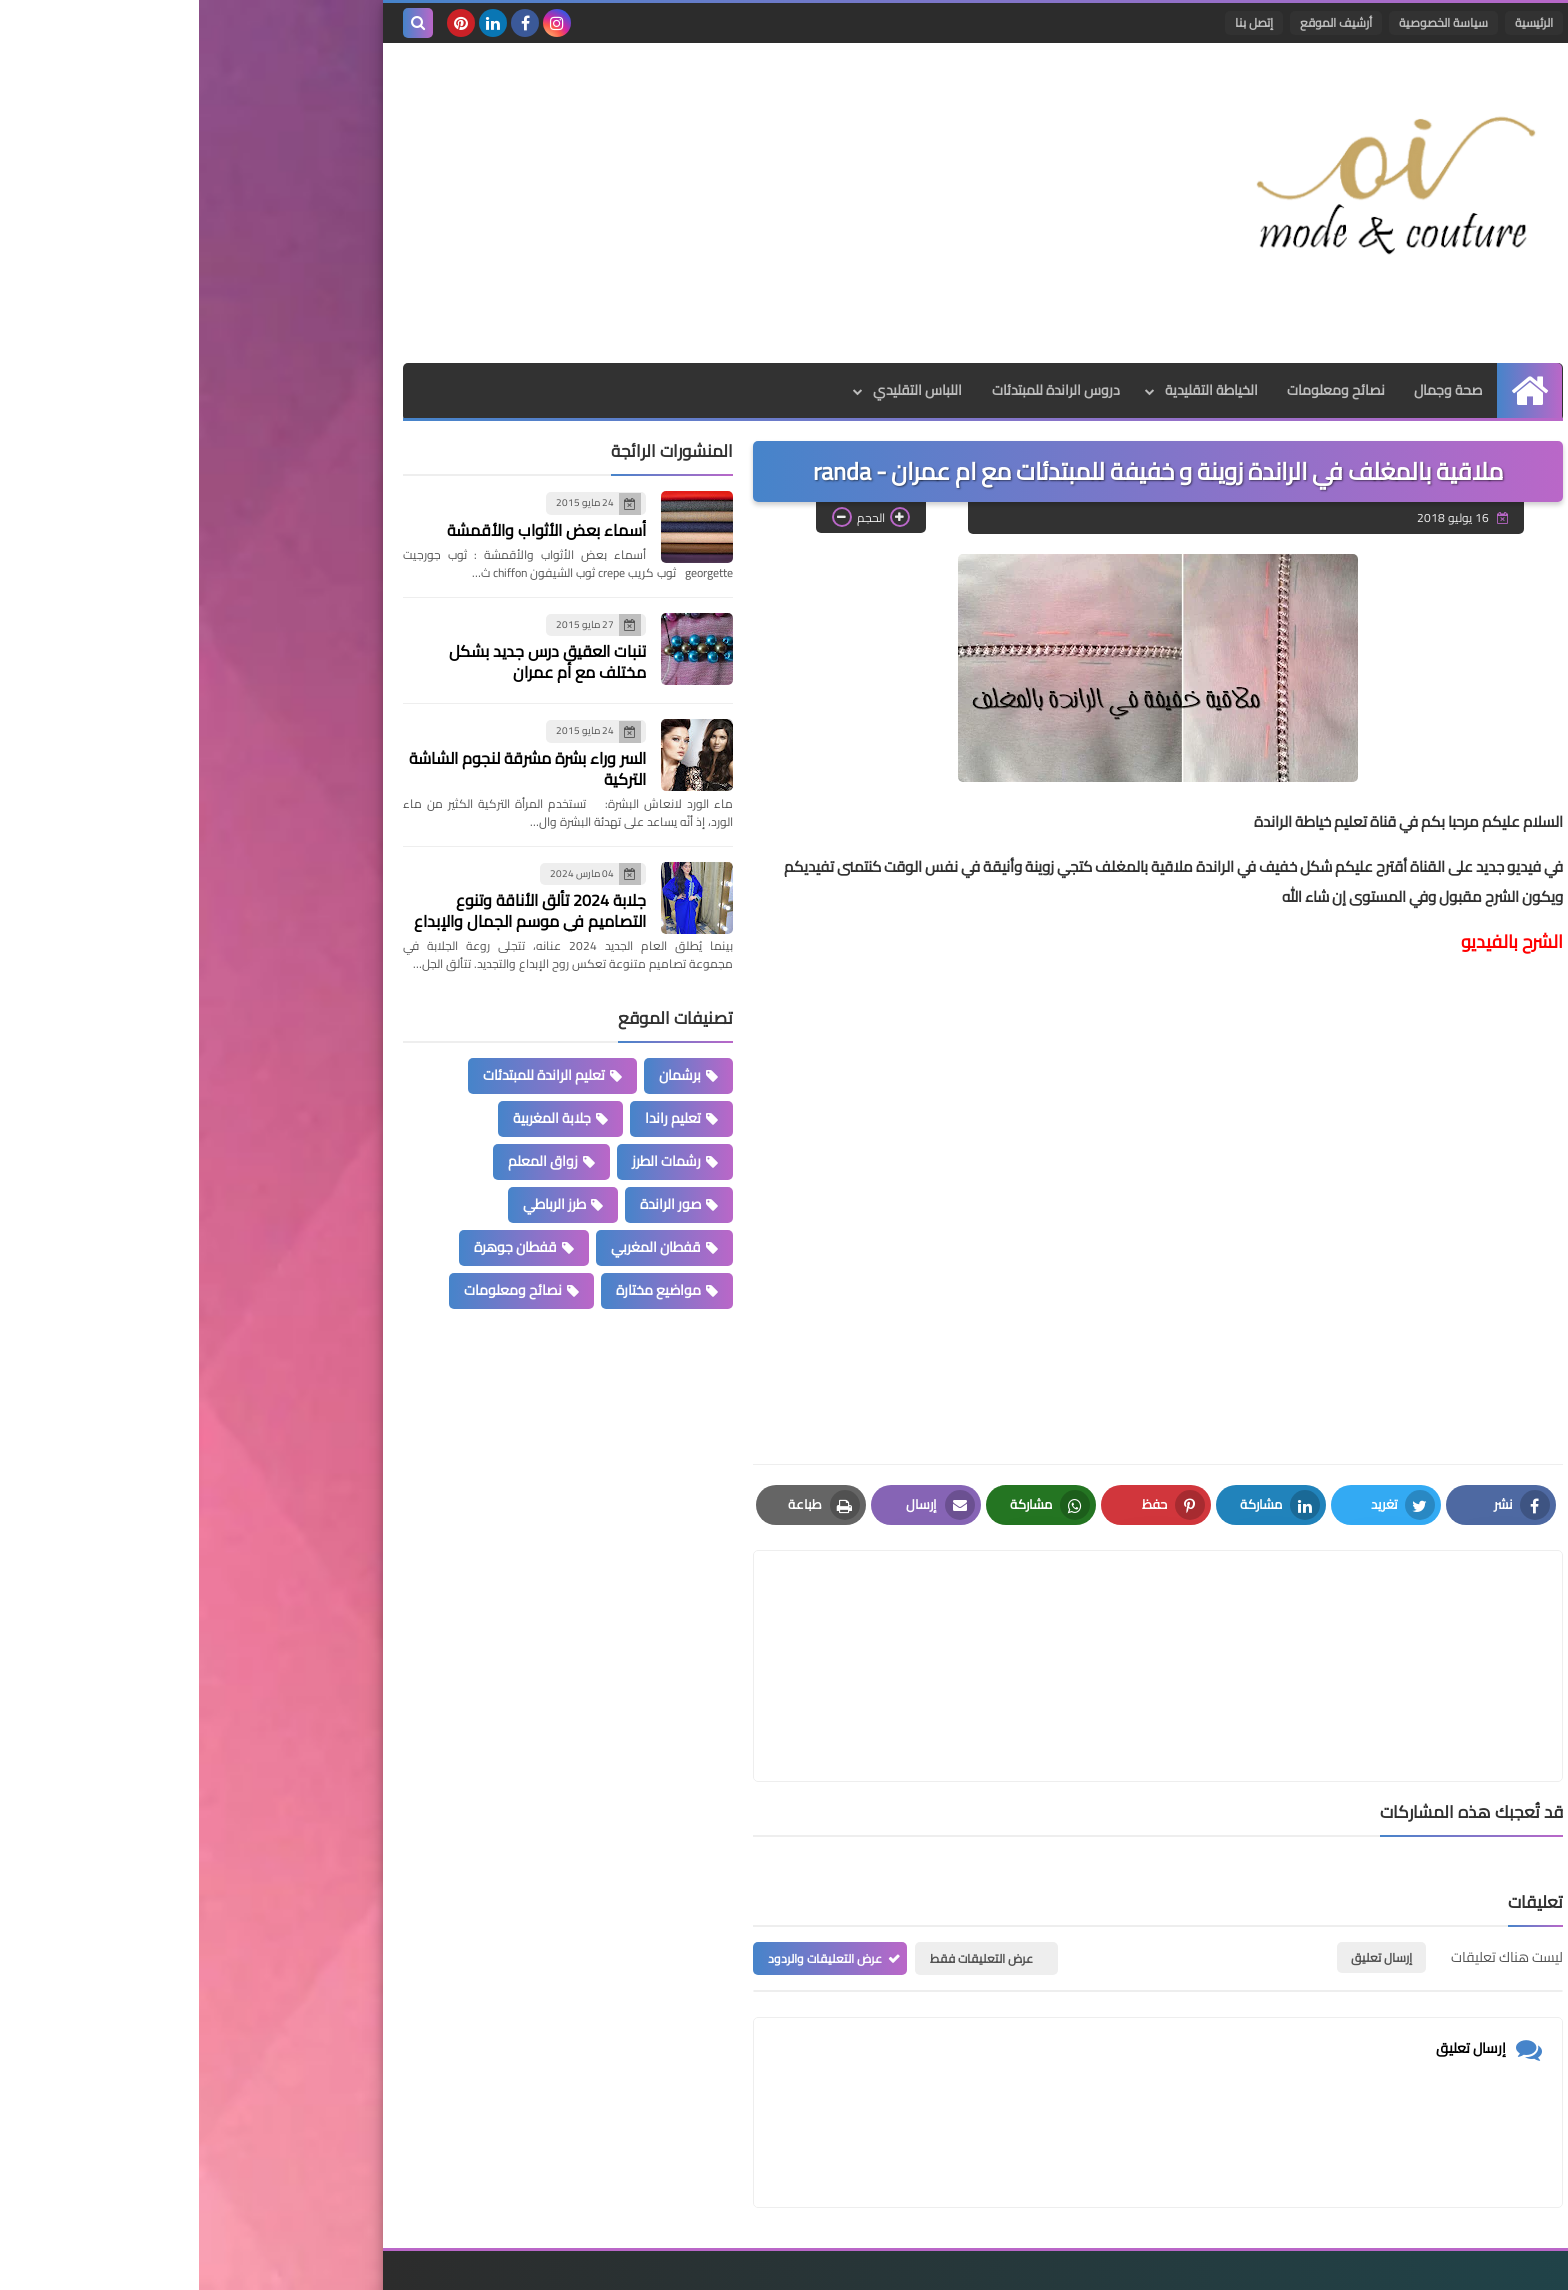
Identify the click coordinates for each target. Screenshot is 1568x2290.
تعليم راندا (474, 1118)
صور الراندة (471, 1204)
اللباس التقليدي (717, 390)
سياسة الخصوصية (1244, 22)
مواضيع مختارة (459, 1290)
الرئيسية (1335, 22)
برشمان (481, 1075)
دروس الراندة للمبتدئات (856, 390)
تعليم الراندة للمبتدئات (345, 1075)
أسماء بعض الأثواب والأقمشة (347, 530)
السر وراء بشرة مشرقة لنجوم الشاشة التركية (328, 768)
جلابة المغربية (353, 1118)
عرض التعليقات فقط (782, 1862)
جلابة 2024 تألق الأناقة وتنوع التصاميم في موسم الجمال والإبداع (331, 910)
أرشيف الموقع (1137, 22)
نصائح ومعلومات (1137, 390)
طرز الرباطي (355, 1204)
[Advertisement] (568, 203)
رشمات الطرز (467, 1161)
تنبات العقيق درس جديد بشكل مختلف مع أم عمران (348, 661)
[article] (767, 1617)
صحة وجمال (1250, 390)
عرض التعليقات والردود (626, 1862)
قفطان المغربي (457, 1247)
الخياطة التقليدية (1011, 390)
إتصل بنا (1055, 22)
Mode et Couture (1121, 2262)
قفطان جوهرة (316, 1247)
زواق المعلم (344, 1161)
